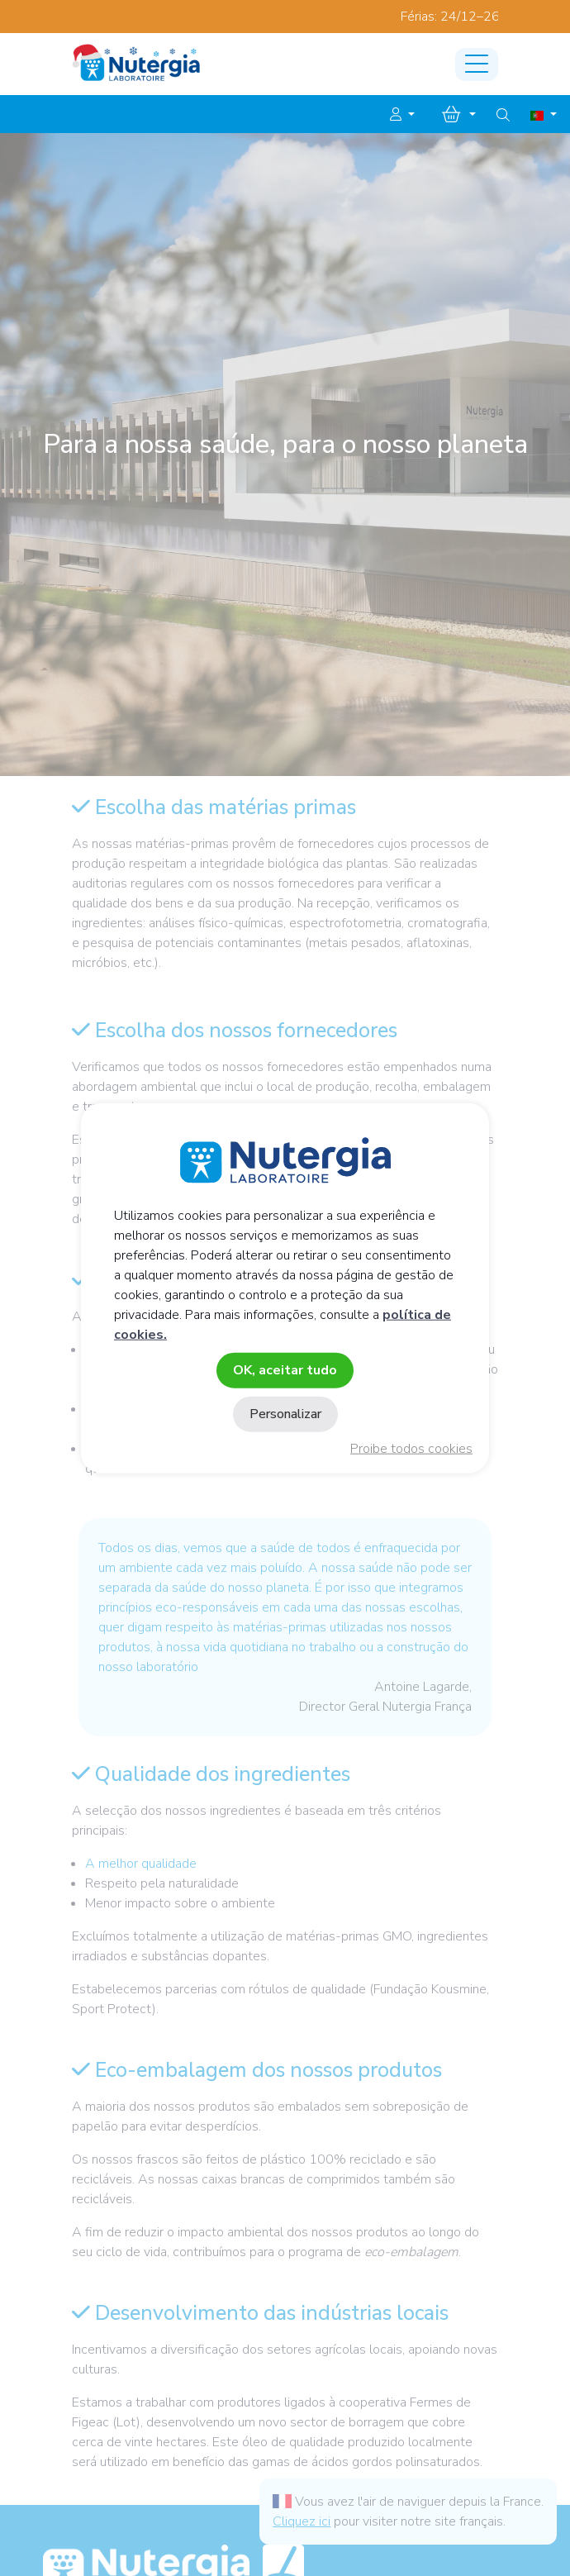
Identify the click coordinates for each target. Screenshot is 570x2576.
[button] (402, 114)
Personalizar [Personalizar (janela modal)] (285, 1414)
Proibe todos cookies (411, 1449)
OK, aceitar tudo (285, 1369)
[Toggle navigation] (476, 64)
